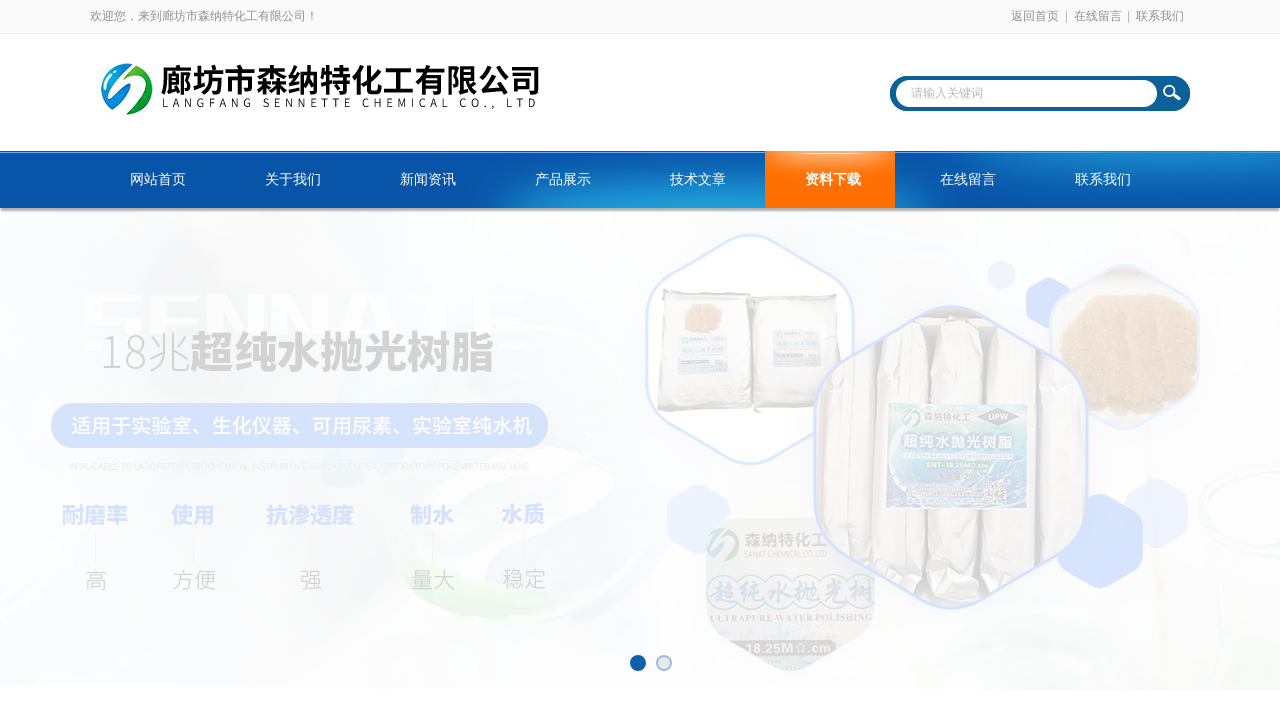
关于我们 (293, 179)
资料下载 (833, 179)
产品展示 (563, 179)
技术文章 (698, 179)
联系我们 (1160, 16)
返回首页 (1035, 16)
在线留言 (1098, 16)
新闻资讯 (428, 179)
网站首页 (158, 179)
